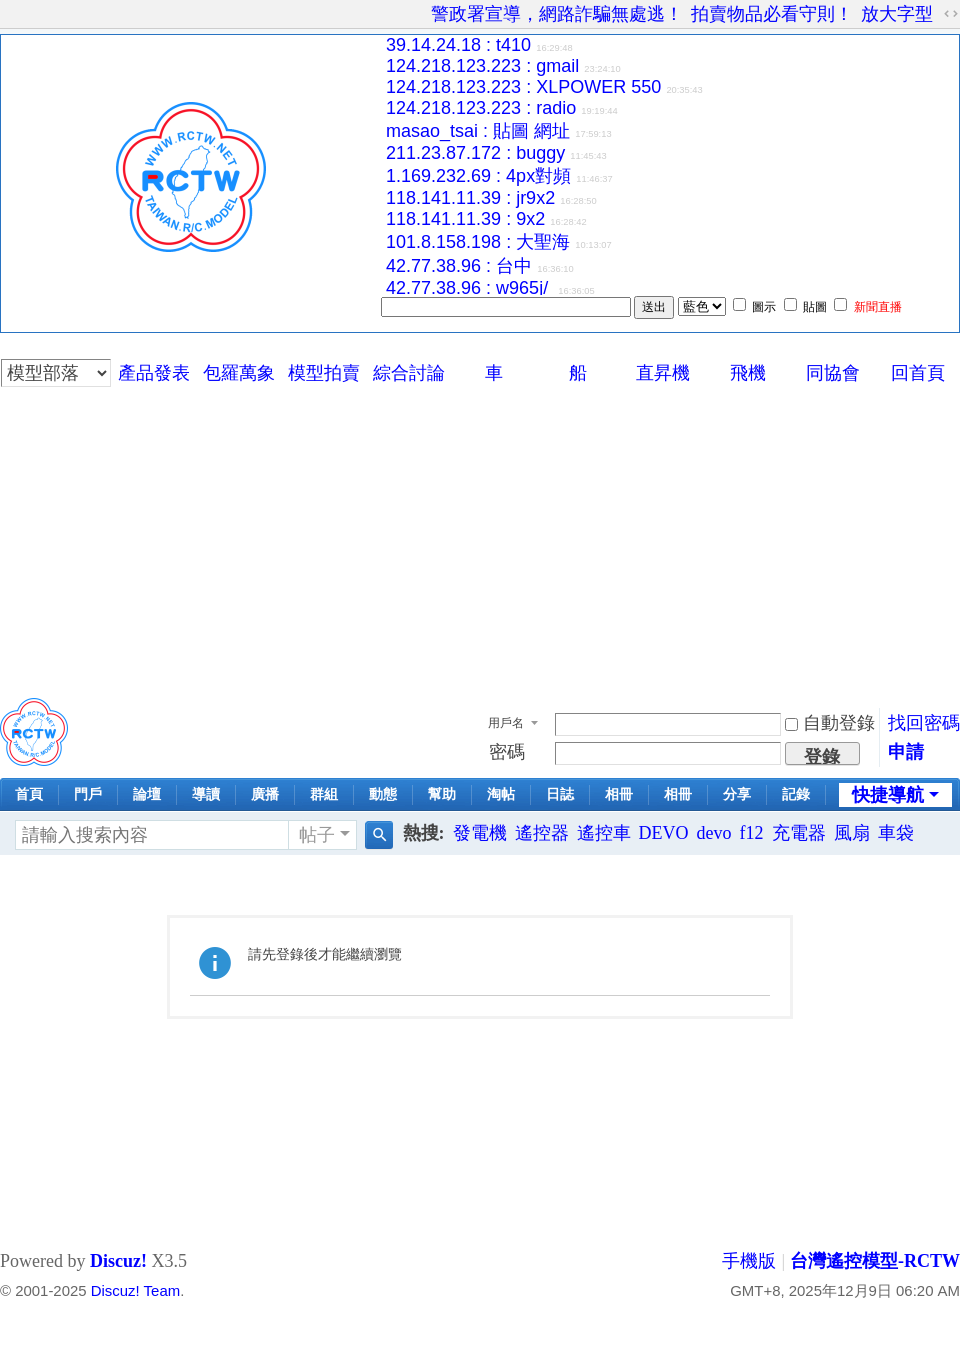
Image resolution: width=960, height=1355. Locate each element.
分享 (737, 794)
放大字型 (897, 14)
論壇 (147, 794)
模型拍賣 (324, 373)
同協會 (833, 373)
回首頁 (918, 373)
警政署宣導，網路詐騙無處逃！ (557, 14)
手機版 (749, 1261)
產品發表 (154, 373)
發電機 (480, 833)
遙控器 (542, 833)
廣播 (265, 794)
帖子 (317, 835)
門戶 (88, 794)
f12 (752, 833)
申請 (906, 752)
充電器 (799, 833)
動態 (383, 794)
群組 (324, 794)
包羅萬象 (239, 373)
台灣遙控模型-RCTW (875, 1261)
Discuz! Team (135, 1290)
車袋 (896, 833)
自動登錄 (830, 723)
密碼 (507, 752)
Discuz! (118, 1261)
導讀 (206, 794)
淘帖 (501, 794)
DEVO (664, 833)
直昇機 (663, 373)
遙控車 (604, 833)
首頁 (29, 794)
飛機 (748, 373)
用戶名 (506, 723)
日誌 (560, 794)
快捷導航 (888, 795)
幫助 (442, 794)
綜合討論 (409, 373)
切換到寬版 (951, 14)
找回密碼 (924, 723)
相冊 (619, 794)
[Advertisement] (480, 538)
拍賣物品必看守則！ (772, 14)
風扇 (852, 833)
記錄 (796, 794)
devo (714, 833)
